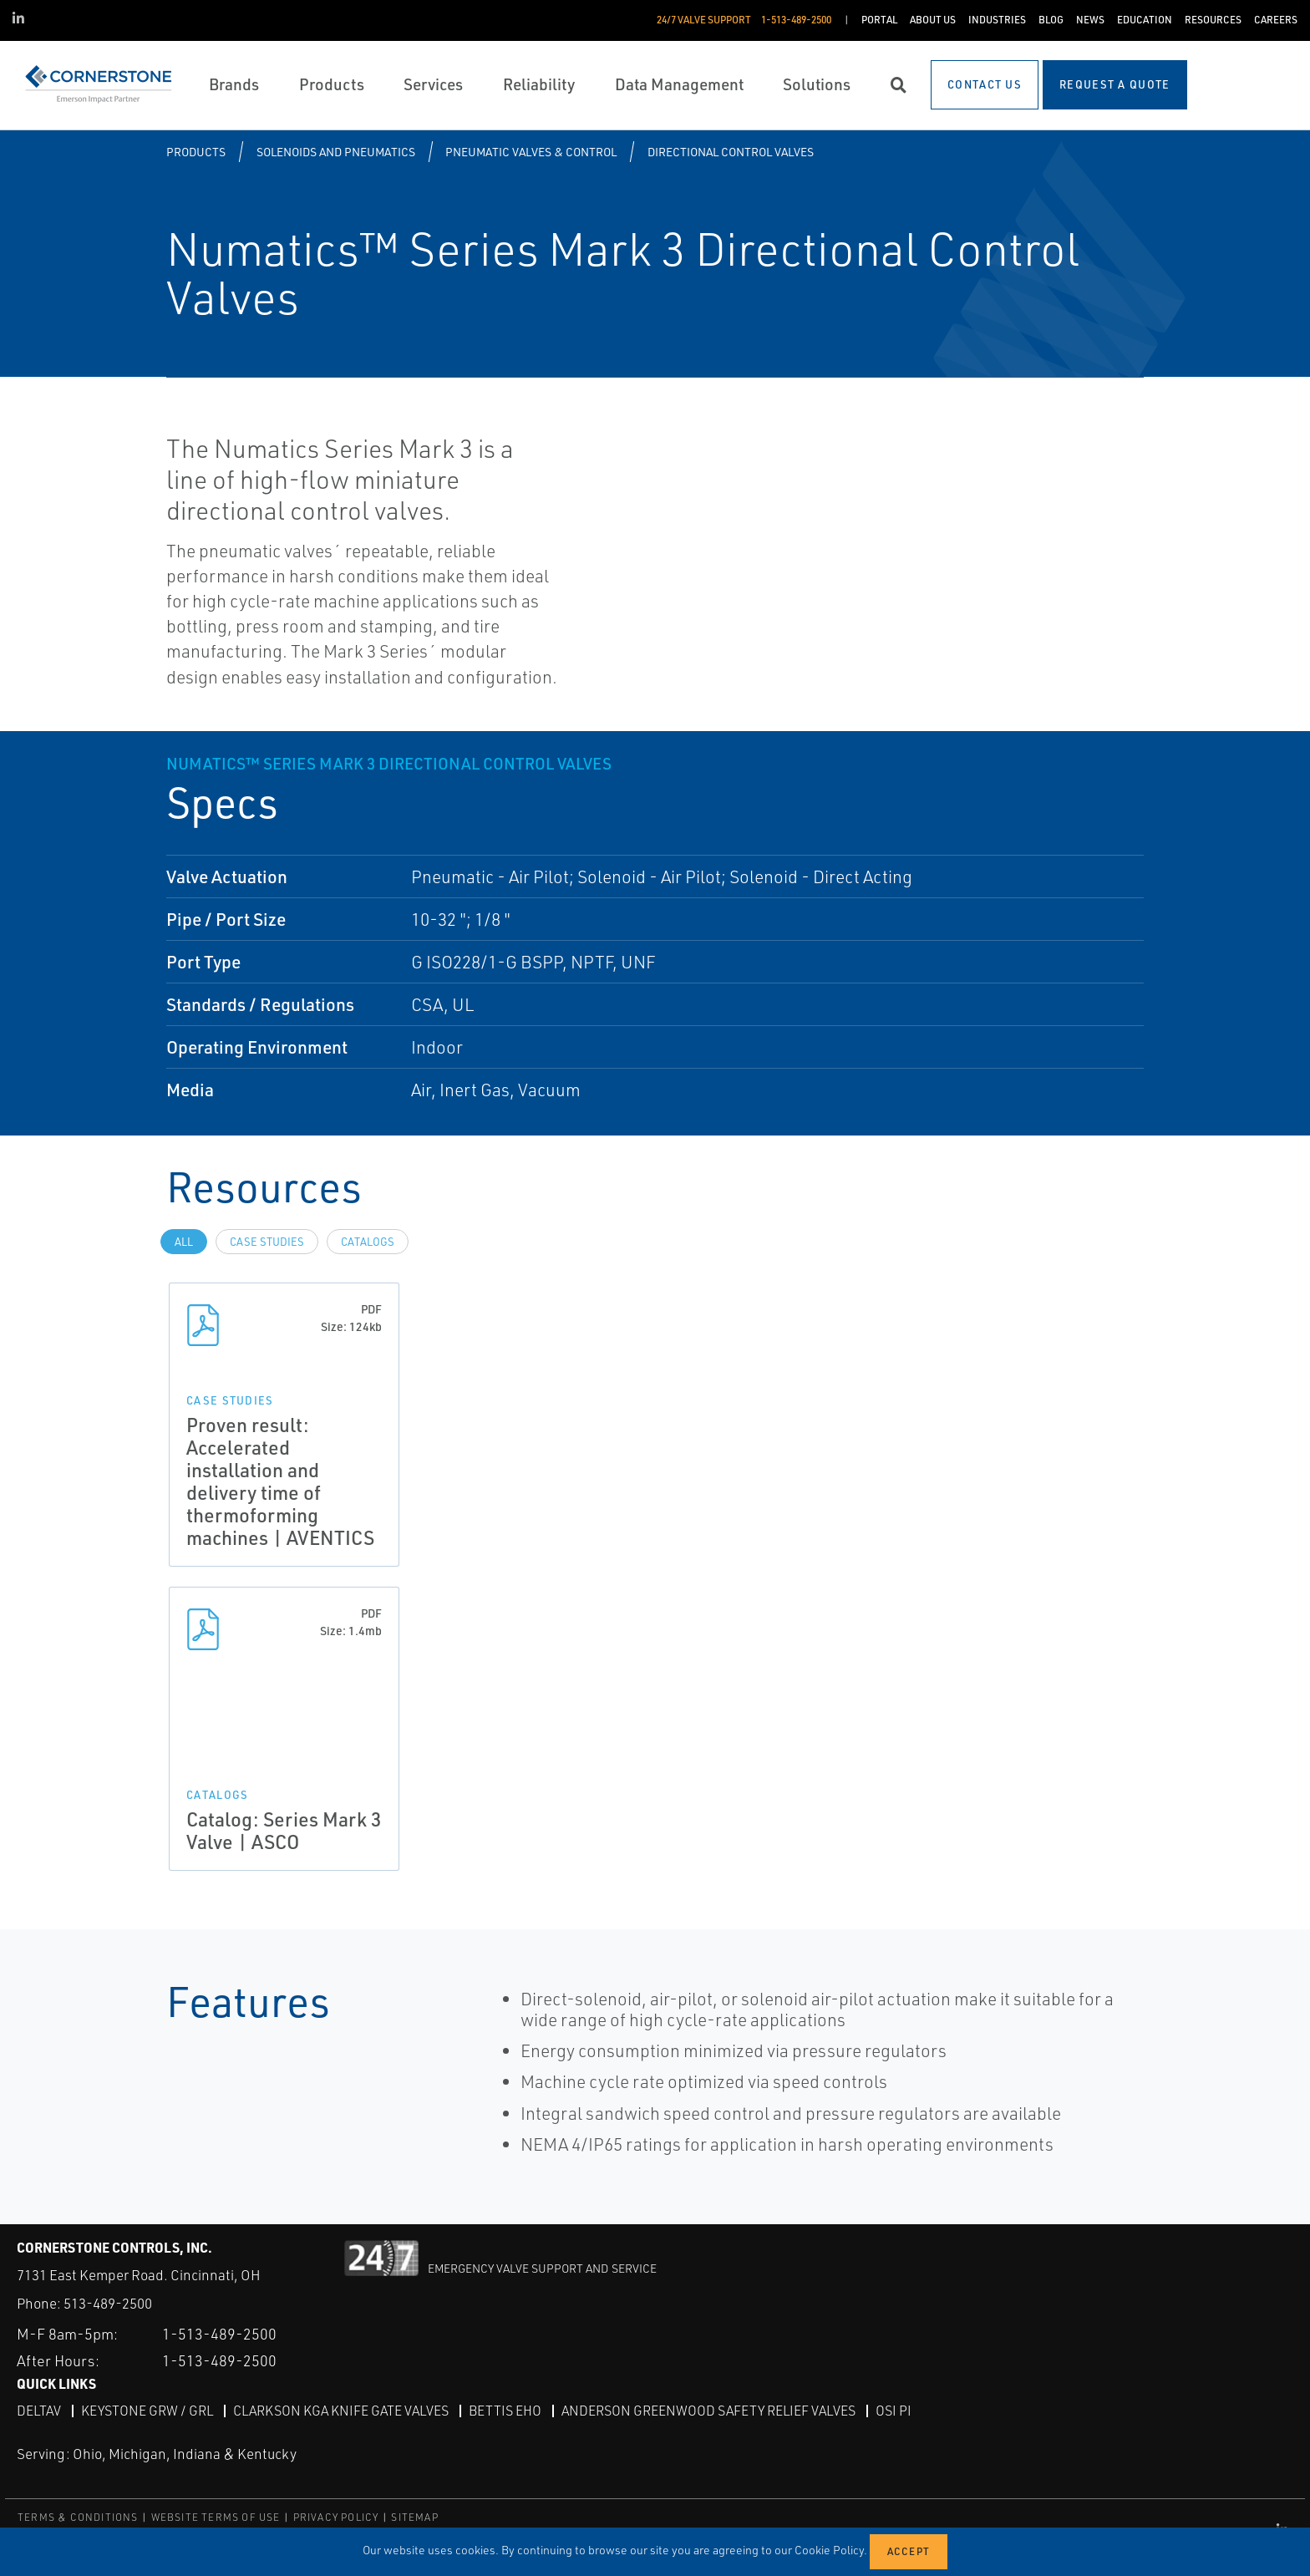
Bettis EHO (505, 2410)
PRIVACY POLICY (336, 2517)
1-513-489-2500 (219, 2333)
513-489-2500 (107, 2303)
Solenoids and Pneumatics (335, 152)
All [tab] (184, 1241)
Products (196, 152)
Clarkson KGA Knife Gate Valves (341, 2410)
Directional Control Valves (730, 152)
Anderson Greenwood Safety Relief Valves (708, 2410)
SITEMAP (414, 2517)
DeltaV (39, 2410)
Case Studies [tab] (267, 1241)
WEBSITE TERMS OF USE (216, 2517)
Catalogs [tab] (367, 1241)
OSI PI (893, 2410)
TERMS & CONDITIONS (78, 2517)
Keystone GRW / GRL (147, 2410)
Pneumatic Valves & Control (531, 152)
